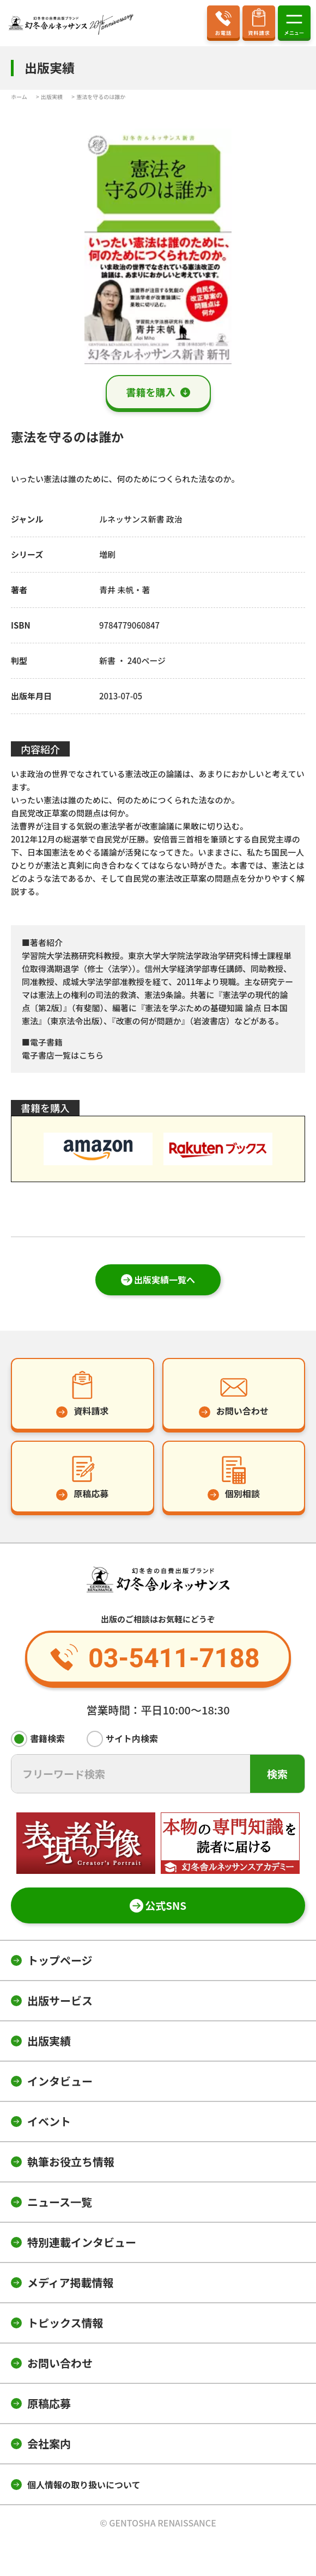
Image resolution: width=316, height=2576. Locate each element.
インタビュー (60, 2081)
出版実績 (49, 2041)
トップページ (60, 1960)
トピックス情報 (65, 2323)
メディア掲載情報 (70, 2282)
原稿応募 (49, 2403)
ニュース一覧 (59, 2202)
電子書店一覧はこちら (63, 1055)
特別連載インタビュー (81, 2242)
